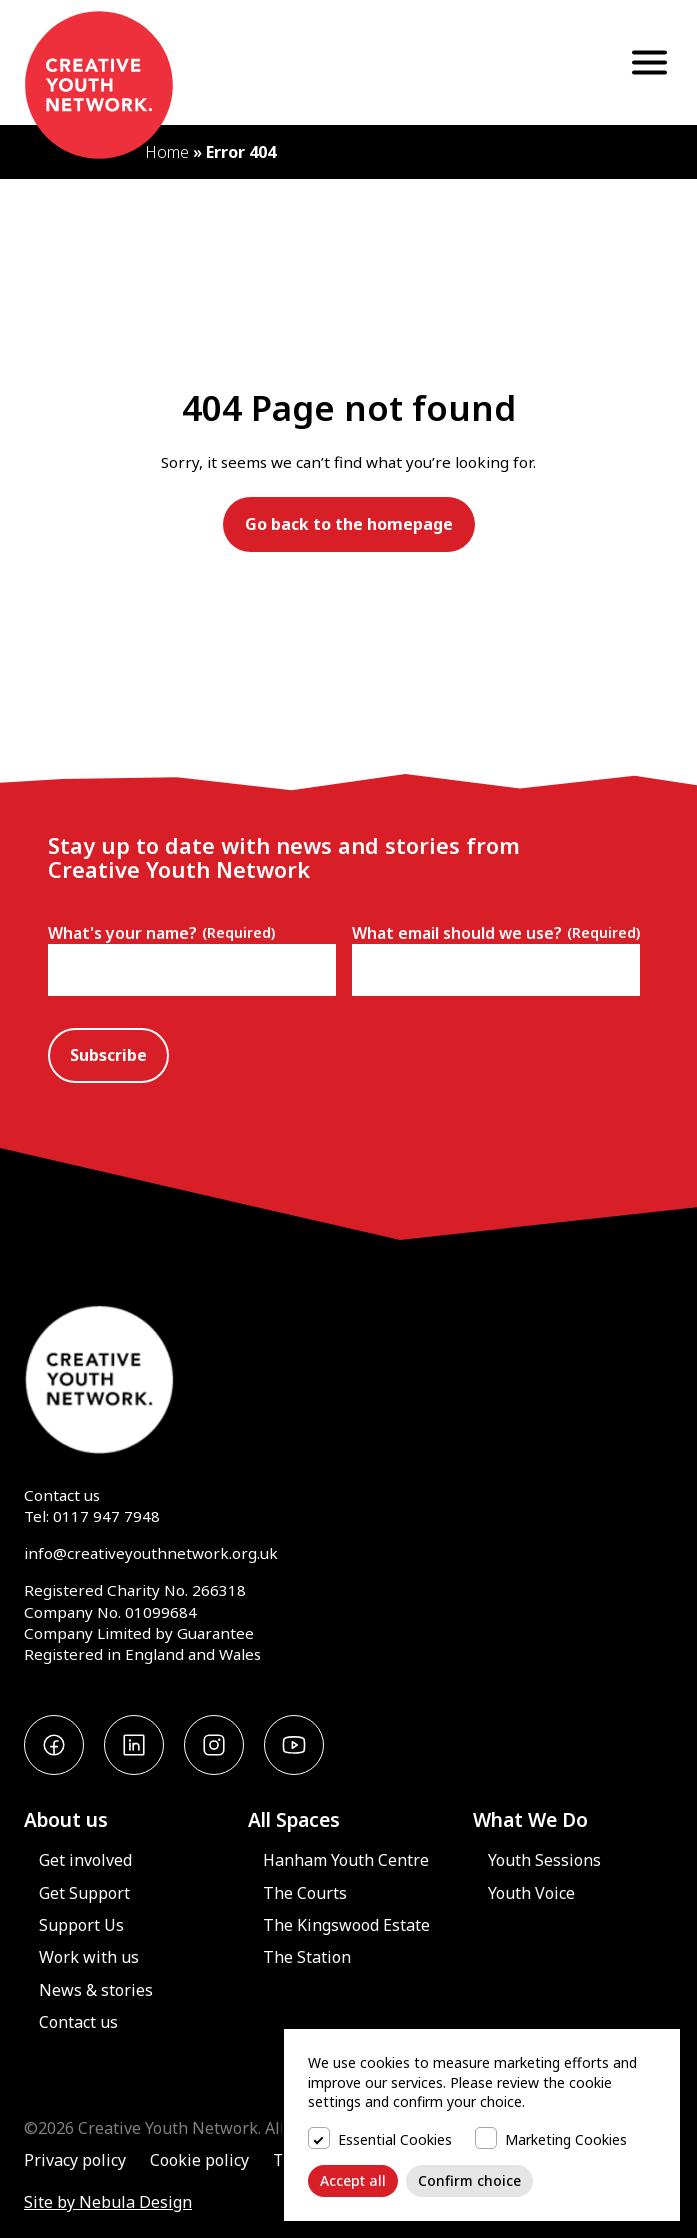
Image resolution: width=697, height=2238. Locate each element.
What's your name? (161, 933)
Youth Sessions (544, 1860)
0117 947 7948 (106, 1516)
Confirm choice (469, 2180)
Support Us (81, 1925)
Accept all (353, 2180)
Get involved (85, 1860)
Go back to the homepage (349, 524)
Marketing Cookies (566, 2139)
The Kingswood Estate (346, 1925)
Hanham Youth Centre (346, 1860)
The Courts (305, 1893)
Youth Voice (531, 1893)
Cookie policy (199, 2160)
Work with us (89, 1957)
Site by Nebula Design (108, 2202)
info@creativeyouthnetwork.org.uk (151, 1553)
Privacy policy (75, 2160)
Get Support (84, 1893)
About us (66, 1819)
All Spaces (294, 1819)
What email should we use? (496, 933)
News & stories (96, 1990)
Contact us (62, 1495)
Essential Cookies (395, 2139)
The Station (307, 1957)
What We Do (530, 1819)
